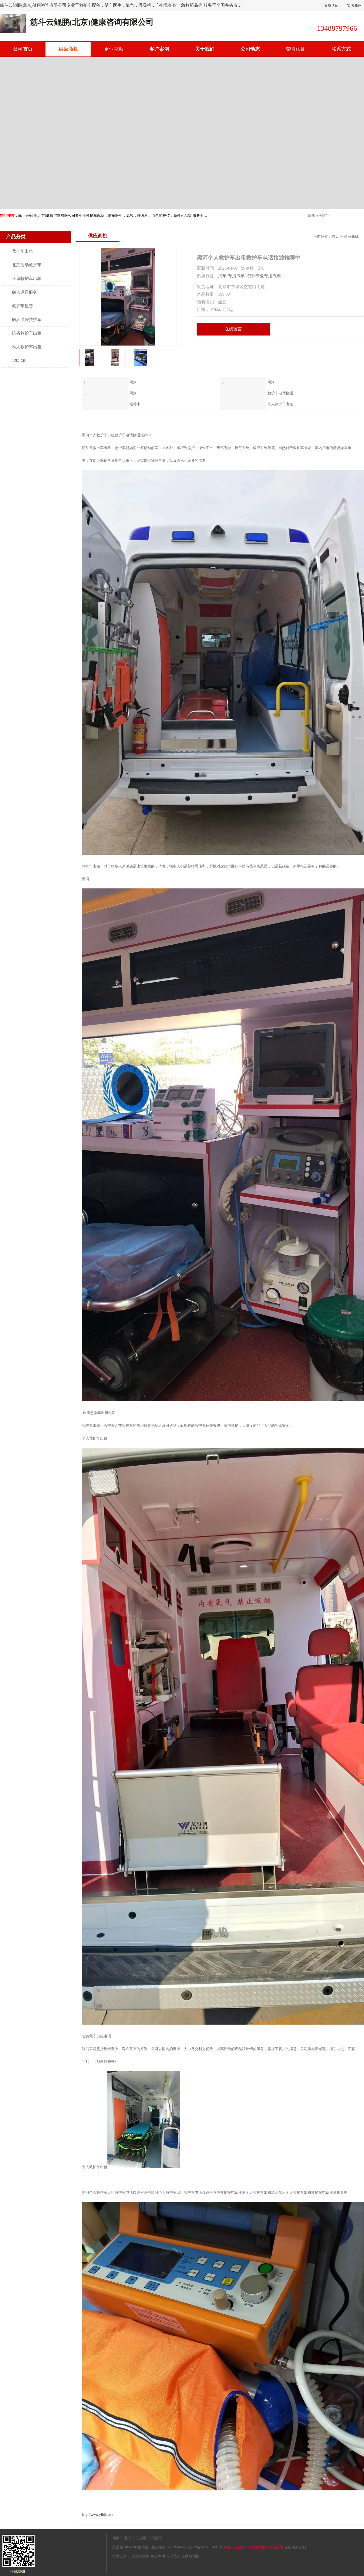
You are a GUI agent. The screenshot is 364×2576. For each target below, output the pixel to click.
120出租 (19, 360)
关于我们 (204, 49)
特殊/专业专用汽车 (263, 276)
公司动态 (250, 49)
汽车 (222, 276)
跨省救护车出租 (27, 333)
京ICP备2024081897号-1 (206, 2547)
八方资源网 (140, 2556)
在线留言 (233, 329)
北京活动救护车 (27, 265)
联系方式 (341, 49)
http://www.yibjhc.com (99, 2515)
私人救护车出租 (27, 347)
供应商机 (68, 49)
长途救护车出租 (27, 278)
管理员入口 (175, 2556)
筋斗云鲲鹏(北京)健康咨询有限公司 (254, 2547)
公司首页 (22, 49)
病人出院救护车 (27, 319)
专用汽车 (236, 276)
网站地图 (192, 2556)
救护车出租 (22, 251)
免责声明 (157, 2556)
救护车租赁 (22, 306)
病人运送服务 (24, 292)
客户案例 (159, 49)
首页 (335, 236)
